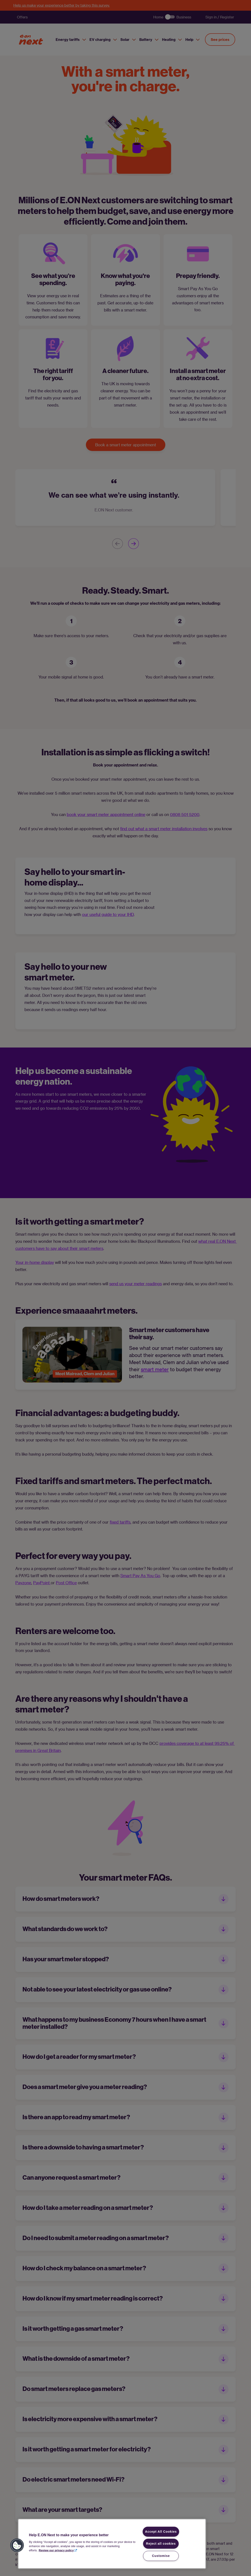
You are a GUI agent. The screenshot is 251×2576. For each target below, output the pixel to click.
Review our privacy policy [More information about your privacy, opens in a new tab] (56, 2550)
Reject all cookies (161, 2543)
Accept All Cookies (161, 2531)
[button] (17, 2545)
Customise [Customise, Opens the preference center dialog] (161, 2556)
